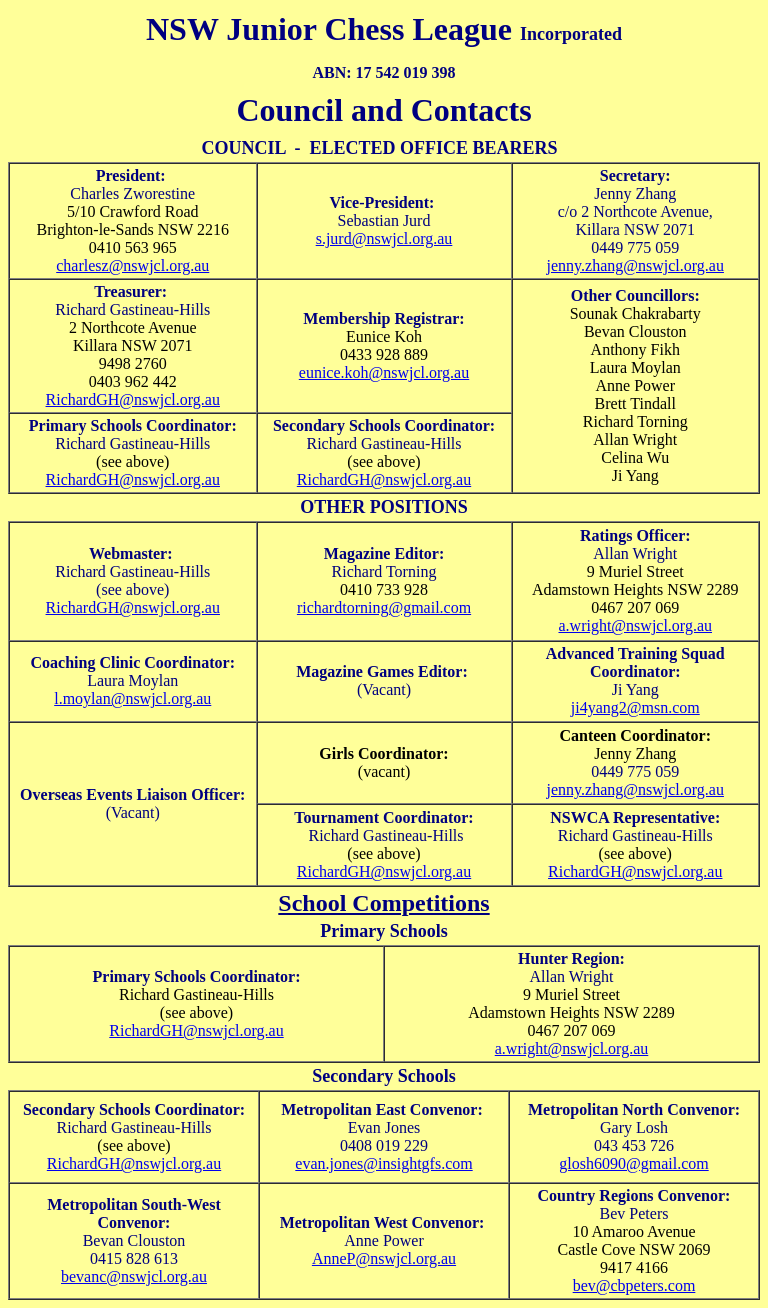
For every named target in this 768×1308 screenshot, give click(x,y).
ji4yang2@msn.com (635, 707)
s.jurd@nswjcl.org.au (384, 238)
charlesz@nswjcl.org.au (132, 265)
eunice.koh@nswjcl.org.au (384, 372)
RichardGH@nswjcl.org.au (133, 399)
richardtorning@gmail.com (384, 607)
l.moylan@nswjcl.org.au (132, 698)
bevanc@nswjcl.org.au (134, 1276)
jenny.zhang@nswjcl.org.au (635, 265)
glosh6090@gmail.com (633, 1163)
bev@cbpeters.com (634, 1285)
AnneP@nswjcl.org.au (384, 1258)
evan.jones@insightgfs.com (383, 1163)
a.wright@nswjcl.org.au (635, 625)
